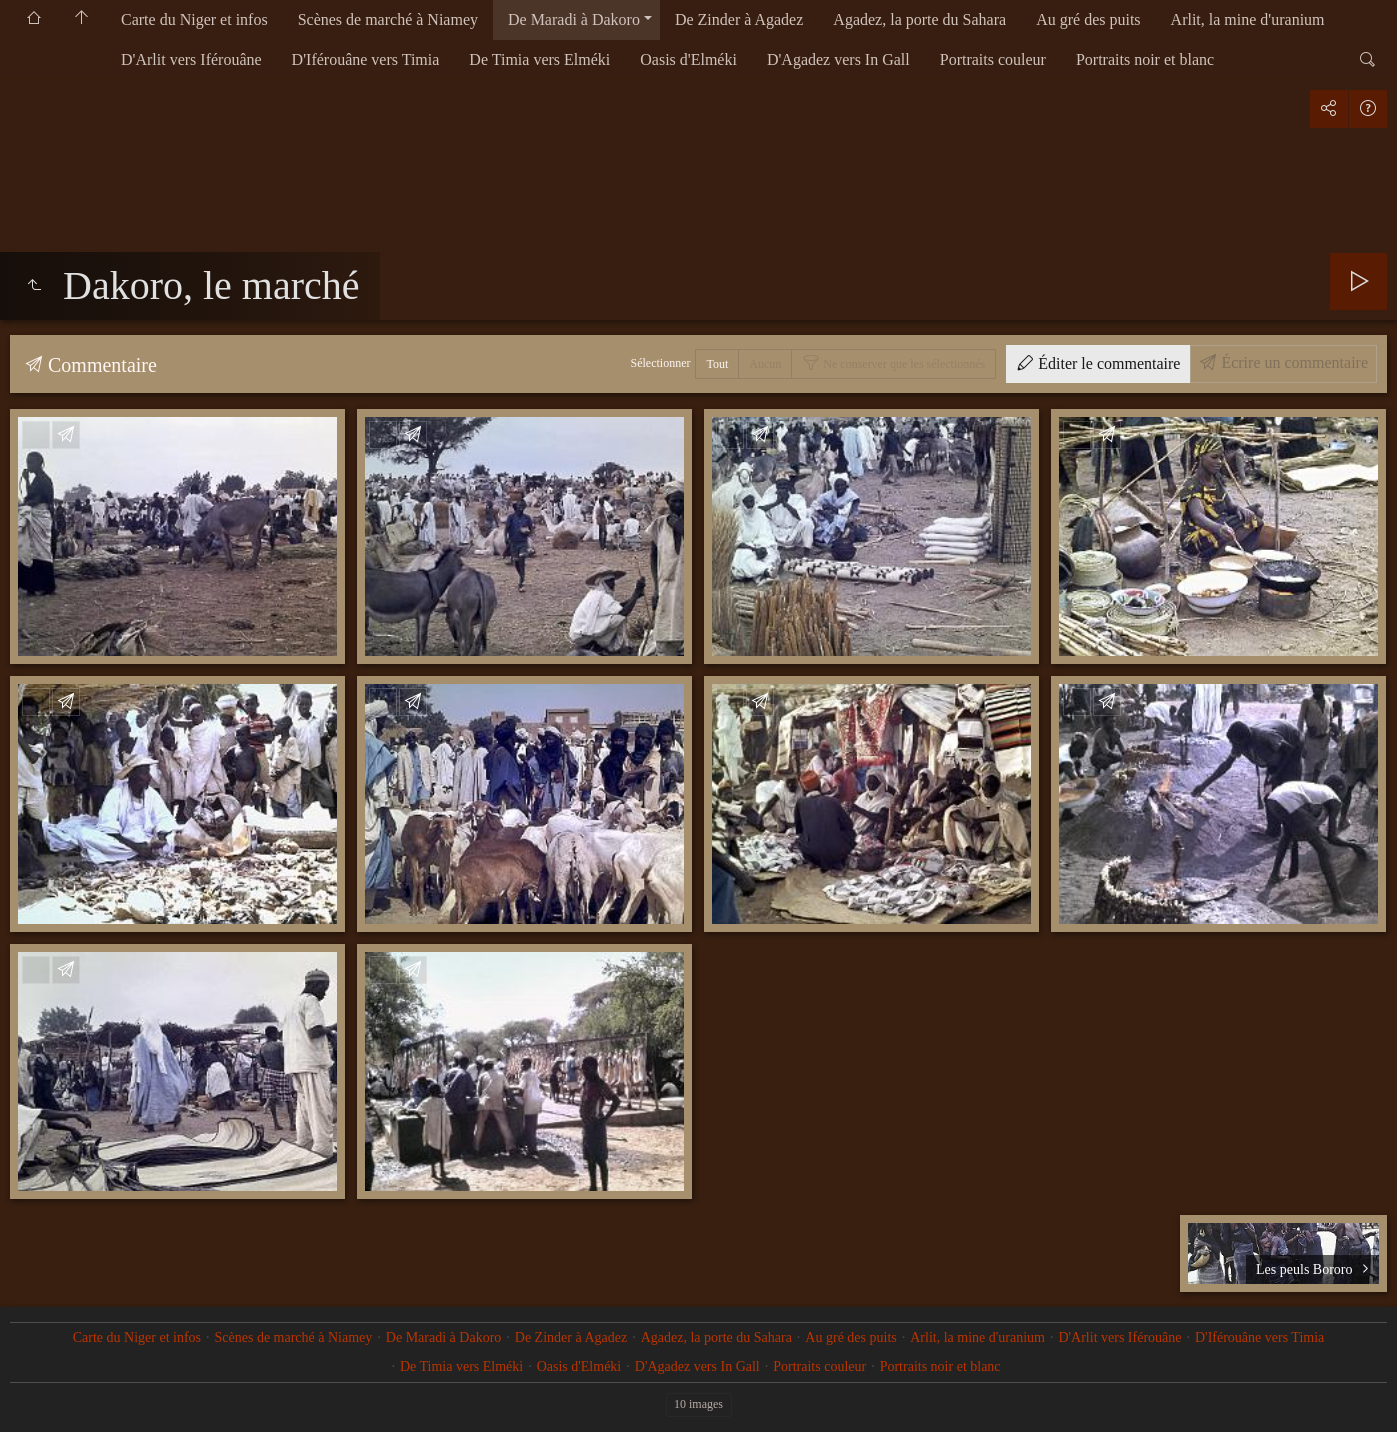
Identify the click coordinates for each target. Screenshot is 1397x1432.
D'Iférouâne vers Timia (366, 59)
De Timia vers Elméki (539, 59)
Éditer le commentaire (1107, 363)
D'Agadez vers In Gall (838, 59)
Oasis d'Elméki (688, 59)
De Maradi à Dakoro (574, 19)
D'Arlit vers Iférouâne (191, 59)
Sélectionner (661, 363)
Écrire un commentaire (1292, 362)
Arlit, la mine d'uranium (1248, 19)
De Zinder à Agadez (739, 19)
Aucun (765, 364)
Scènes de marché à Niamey (388, 19)
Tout (717, 364)
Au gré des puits (1088, 19)
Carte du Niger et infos (194, 19)
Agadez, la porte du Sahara (919, 19)
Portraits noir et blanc (1145, 59)
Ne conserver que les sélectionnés (902, 364)
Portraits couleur (993, 59)
